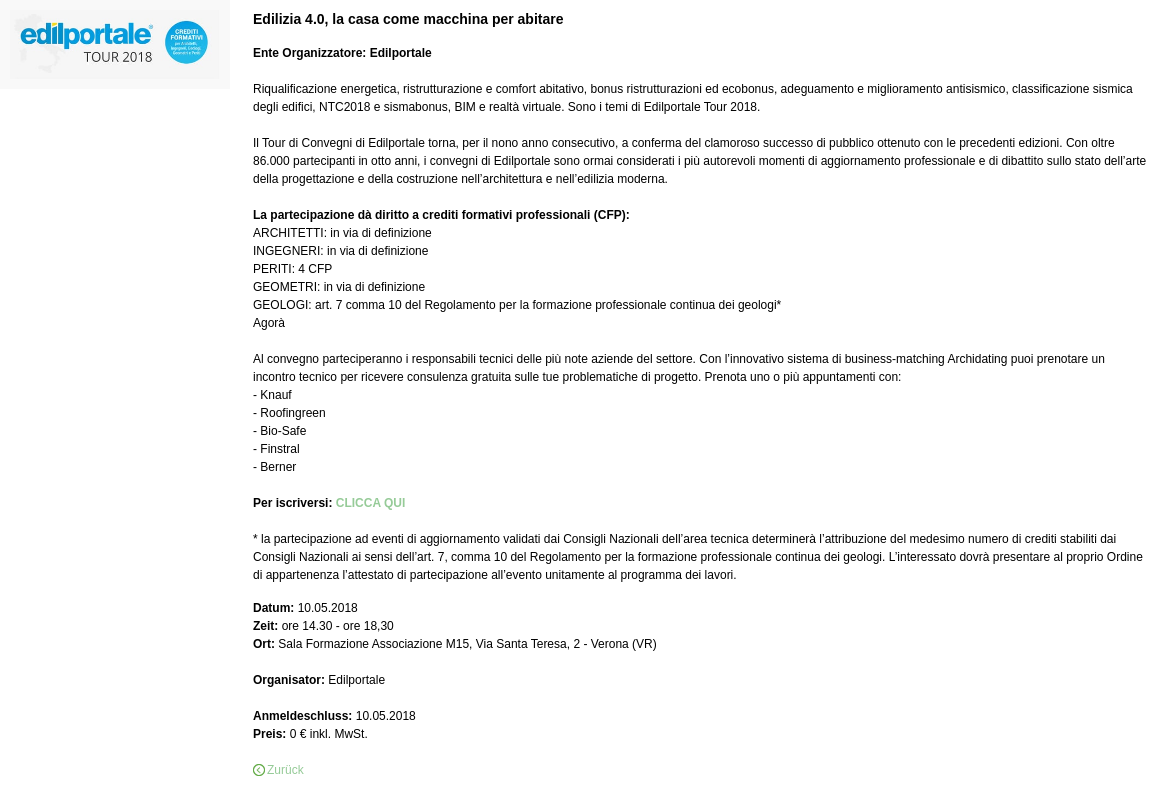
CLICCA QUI (371, 503)
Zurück (285, 770)
